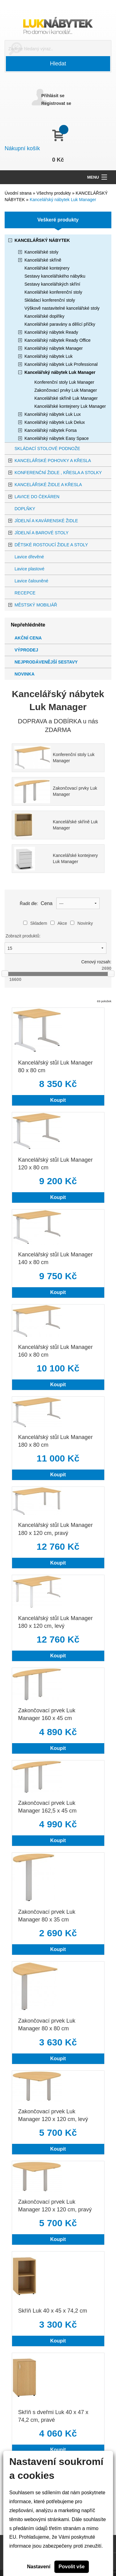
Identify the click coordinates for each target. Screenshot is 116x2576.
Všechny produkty (54, 193)
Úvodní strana (18, 193)
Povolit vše (71, 2566)
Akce (58, 923)
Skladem (35, 923)
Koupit (58, 1100)
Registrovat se (56, 103)
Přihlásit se (53, 95)
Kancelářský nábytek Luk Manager (63, 199)
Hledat (58, 63)
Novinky (81, 923)
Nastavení (38, 2566)
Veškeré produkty (58, 219)
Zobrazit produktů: (23, 935)
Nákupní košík (22, 148)
